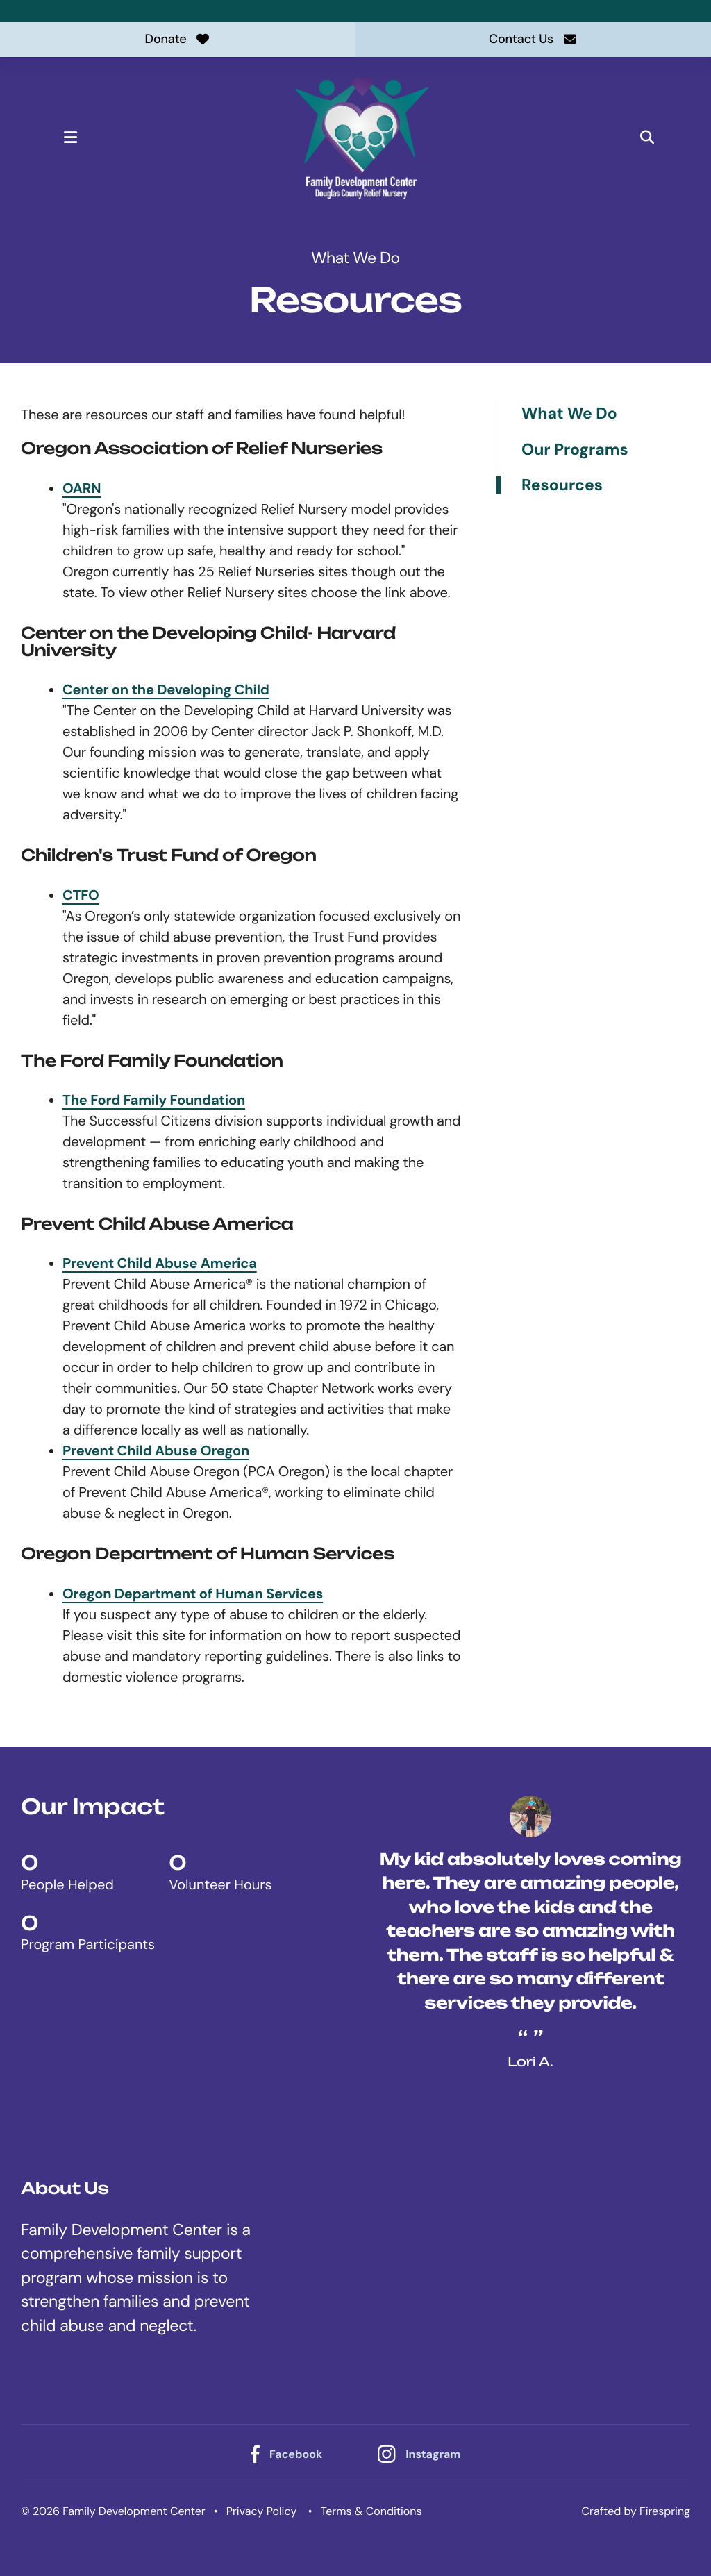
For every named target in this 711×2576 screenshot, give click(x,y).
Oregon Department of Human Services (192, 1594)
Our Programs (574, 450)
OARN (81, 489)
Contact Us (533, 39)
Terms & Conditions (371, 2511)
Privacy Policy (261, 2511)
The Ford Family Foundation (153, 1101)
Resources (562, 485)
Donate (178, 39)
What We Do (569, 414)
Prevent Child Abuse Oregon (155, 1451)
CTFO (80, 896)
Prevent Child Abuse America (159, 1264)
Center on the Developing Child (165, 690)
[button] (71, 137)
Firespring (664, 2511)
